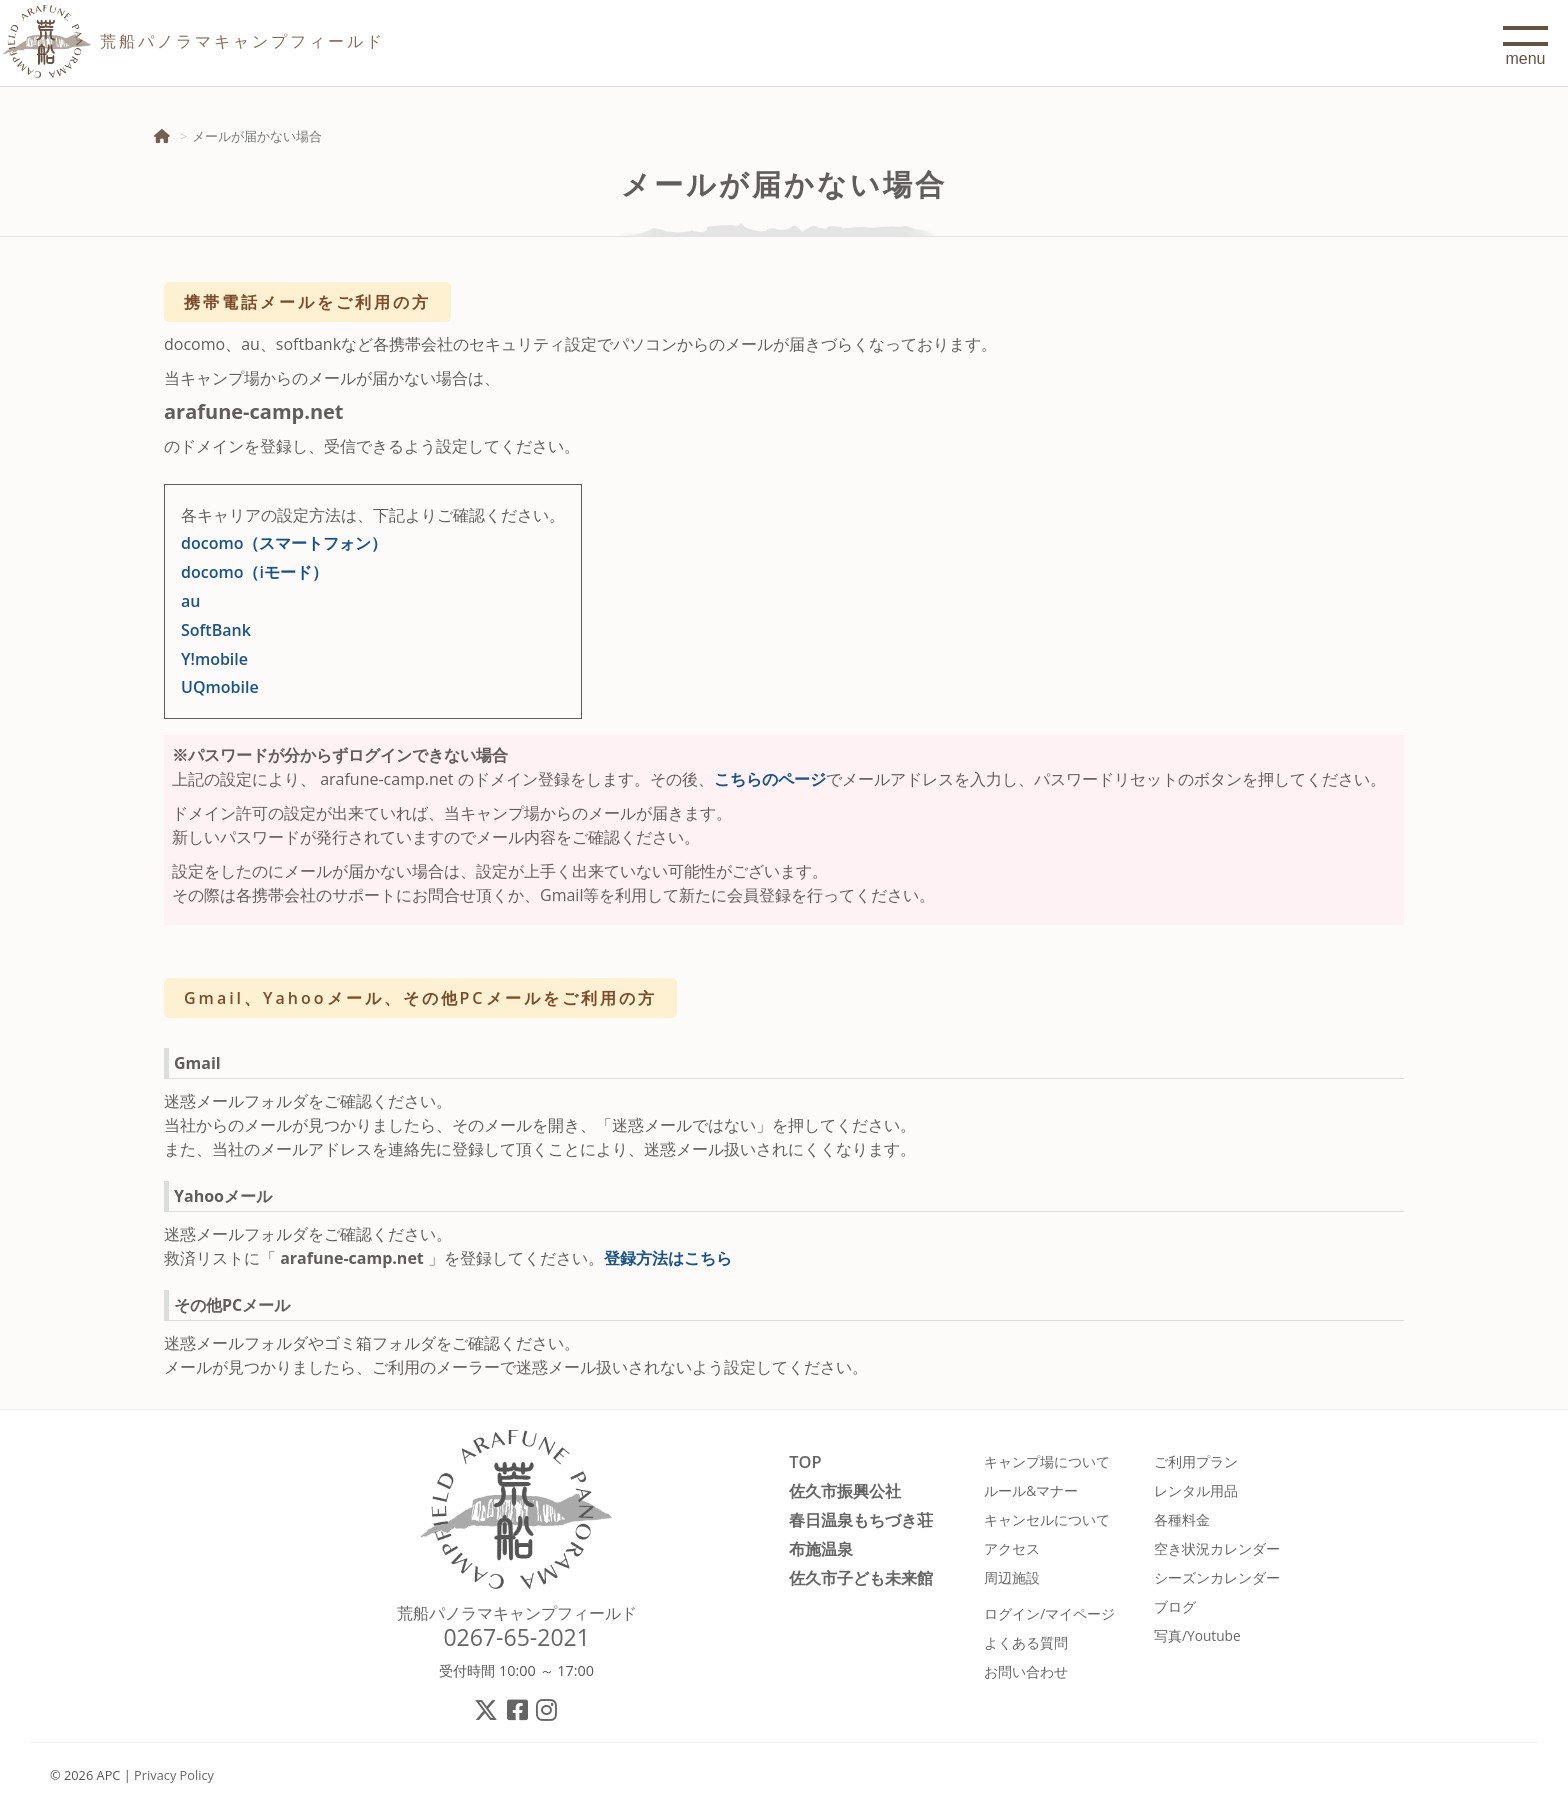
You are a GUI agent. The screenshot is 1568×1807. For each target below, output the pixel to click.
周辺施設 (1012, 1577)
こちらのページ (770, 779)
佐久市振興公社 (845, 1490)
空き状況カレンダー (1217, 1548)
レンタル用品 (1196, 1490)
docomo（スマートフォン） (284, 543)
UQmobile (220, 687)
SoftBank (216, 630)
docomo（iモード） (254, 572)
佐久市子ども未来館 (861, 1577)
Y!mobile (214, 659)
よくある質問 (1026, 1642)
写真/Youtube (1197, 1635)
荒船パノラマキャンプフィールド (517, 1613)
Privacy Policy (174, 1775)
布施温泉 (821, 1548)
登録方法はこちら (668, 1258)
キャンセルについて (1047, 1519)
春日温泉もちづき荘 (861, 1519)
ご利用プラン (1196, 1461)
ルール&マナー (1031, 1490)
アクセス (1012, 1548)
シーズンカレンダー (1217, 1577)
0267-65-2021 (516, 1637)
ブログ (1175, 1606)
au (190, 601)
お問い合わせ (1026, 1671)
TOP (805, 1461)
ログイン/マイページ (1049, 1613)
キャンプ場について (1047, 1461)
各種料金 (1182, 1519)
